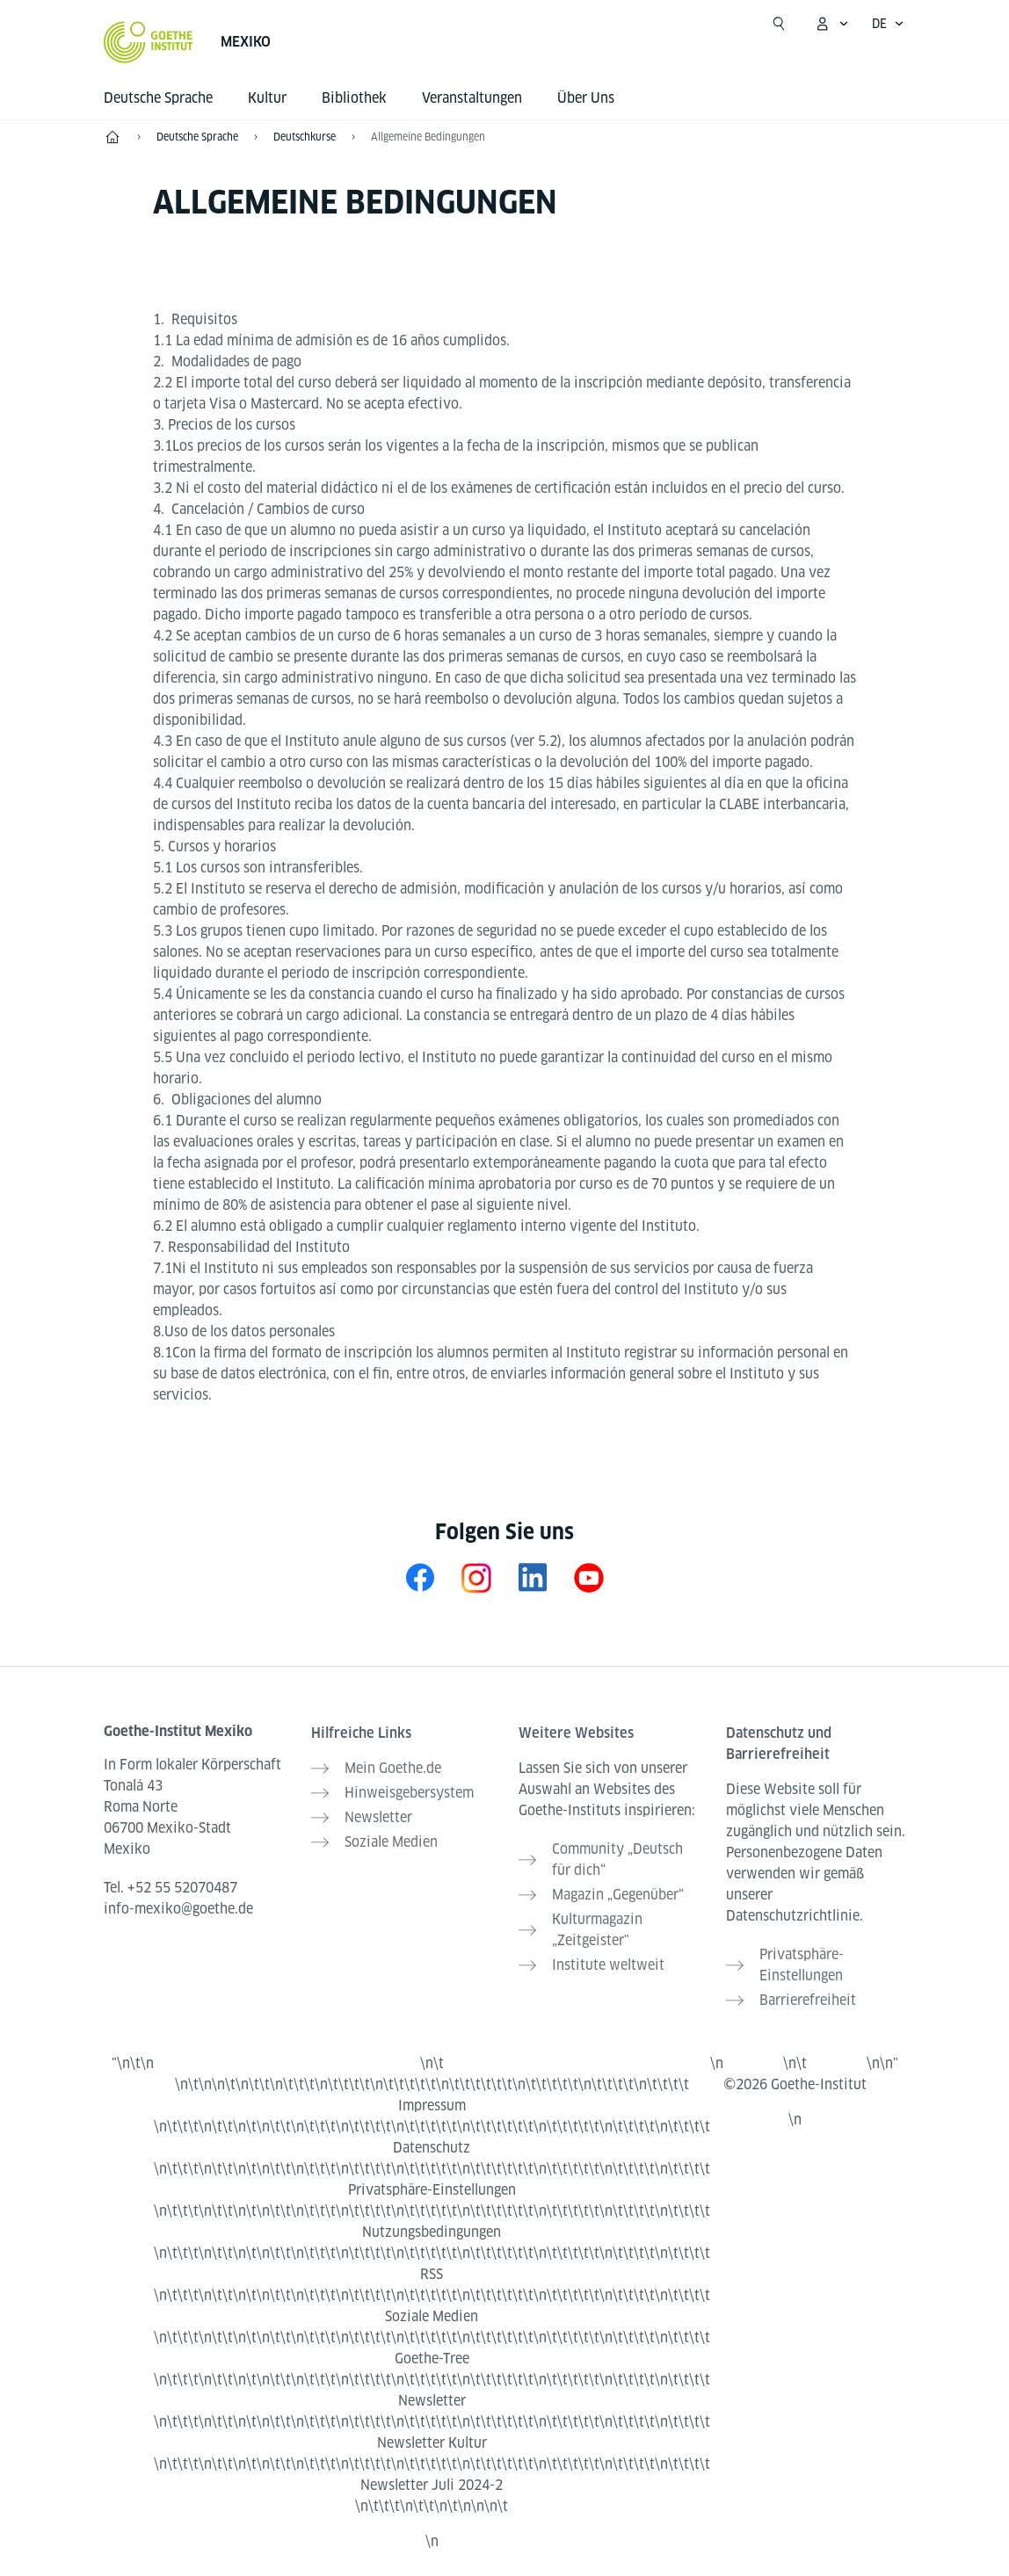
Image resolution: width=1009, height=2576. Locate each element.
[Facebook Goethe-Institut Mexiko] (420, 1577)
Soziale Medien (431, 2316)
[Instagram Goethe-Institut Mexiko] (476, 1577)
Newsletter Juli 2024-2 (431, 2485)
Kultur (267, 98)
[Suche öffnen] (779, 24)
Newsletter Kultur (432, 2443)
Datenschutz (431, 2147)
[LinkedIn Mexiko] (532, 1577)
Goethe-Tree (432, 2358)
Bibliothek (354, 98)
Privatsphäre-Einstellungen (432, 2190)
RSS (431, 2274)
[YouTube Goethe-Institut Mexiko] (588, 1577)
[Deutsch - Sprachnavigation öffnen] (888, 23)
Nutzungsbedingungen (431, 2232)
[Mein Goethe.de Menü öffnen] (831, 23)
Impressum (432, 2105)
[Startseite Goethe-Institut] (148, 42)
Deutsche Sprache (158, 98)
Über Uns (585, 98)
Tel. (170, 1887)
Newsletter (432, 2400)
